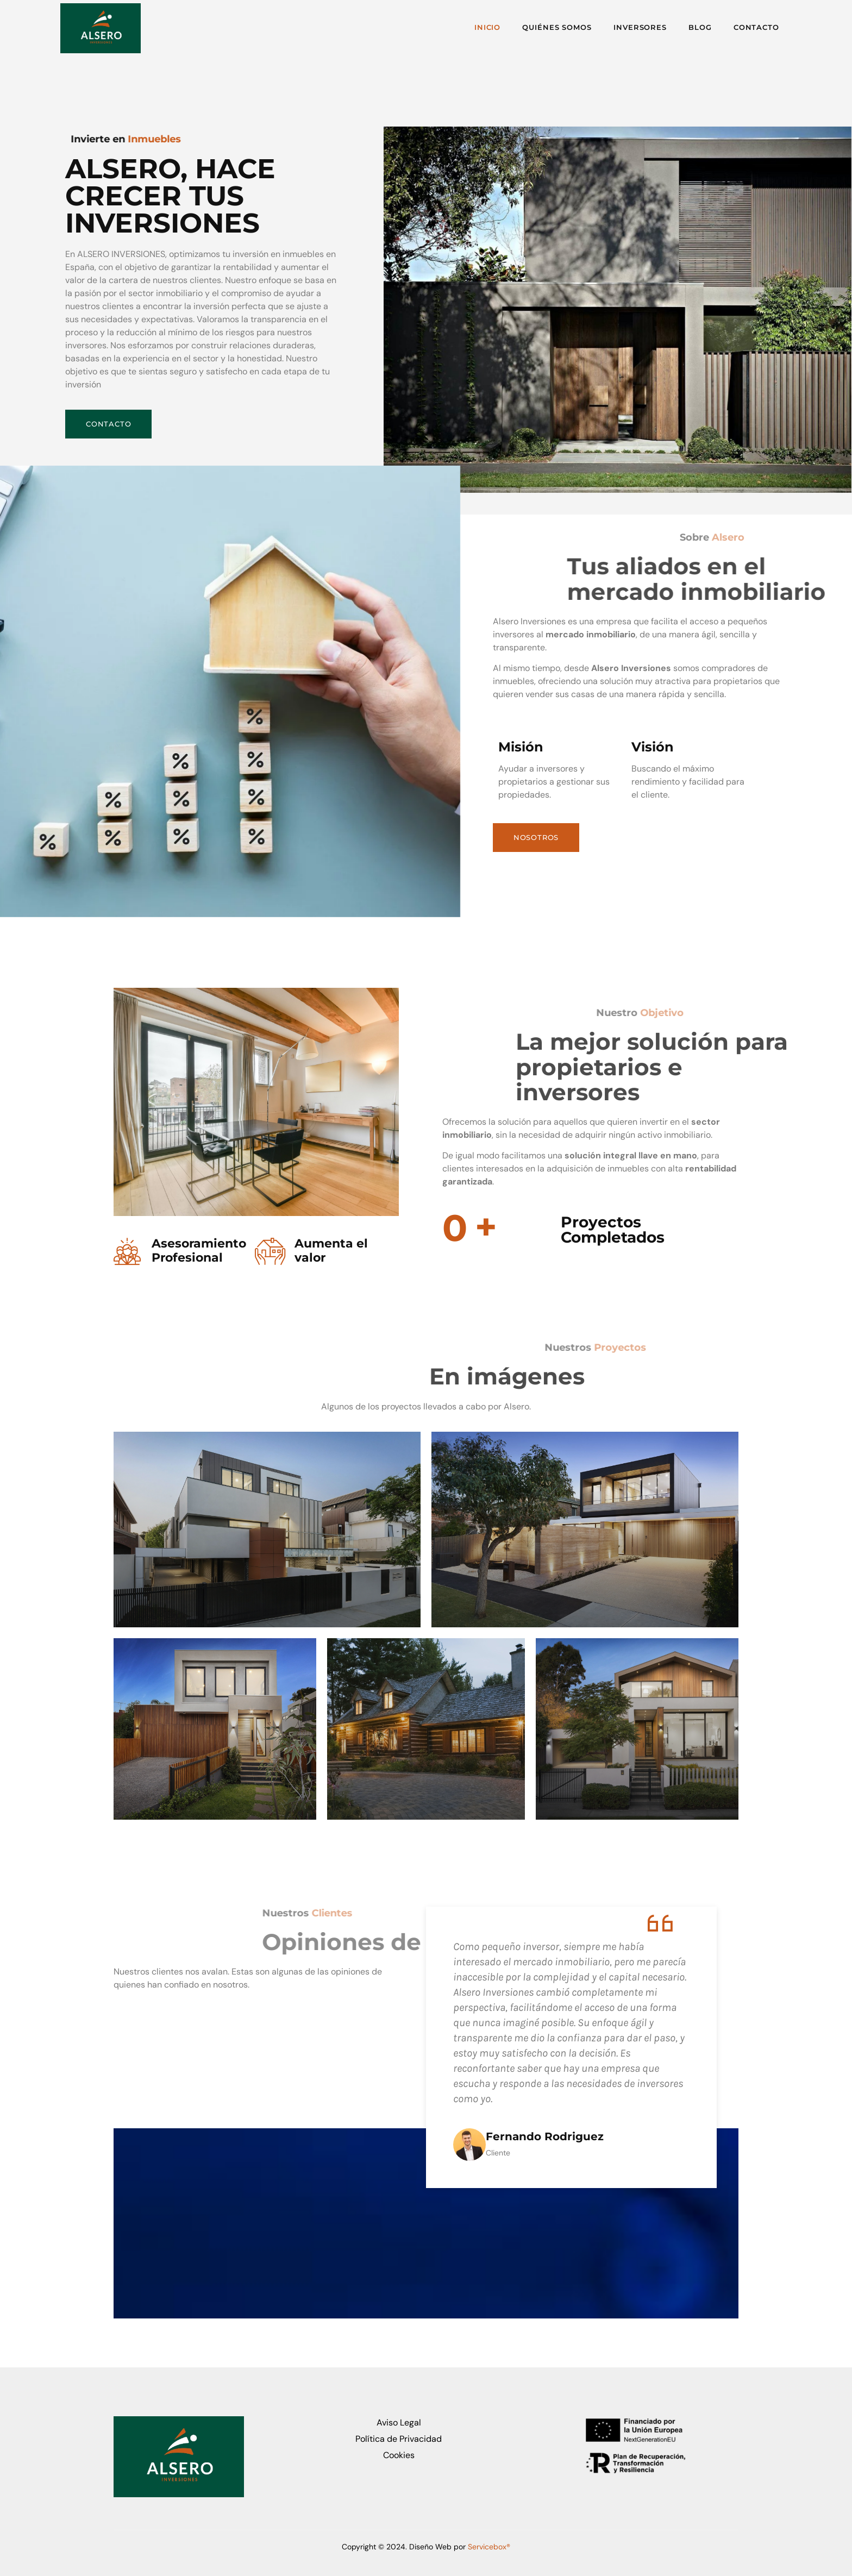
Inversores (628, 27)
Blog (693, 27)
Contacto (755, 27)
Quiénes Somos (539, 27)
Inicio (465, 27)
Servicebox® (489, 2546)
